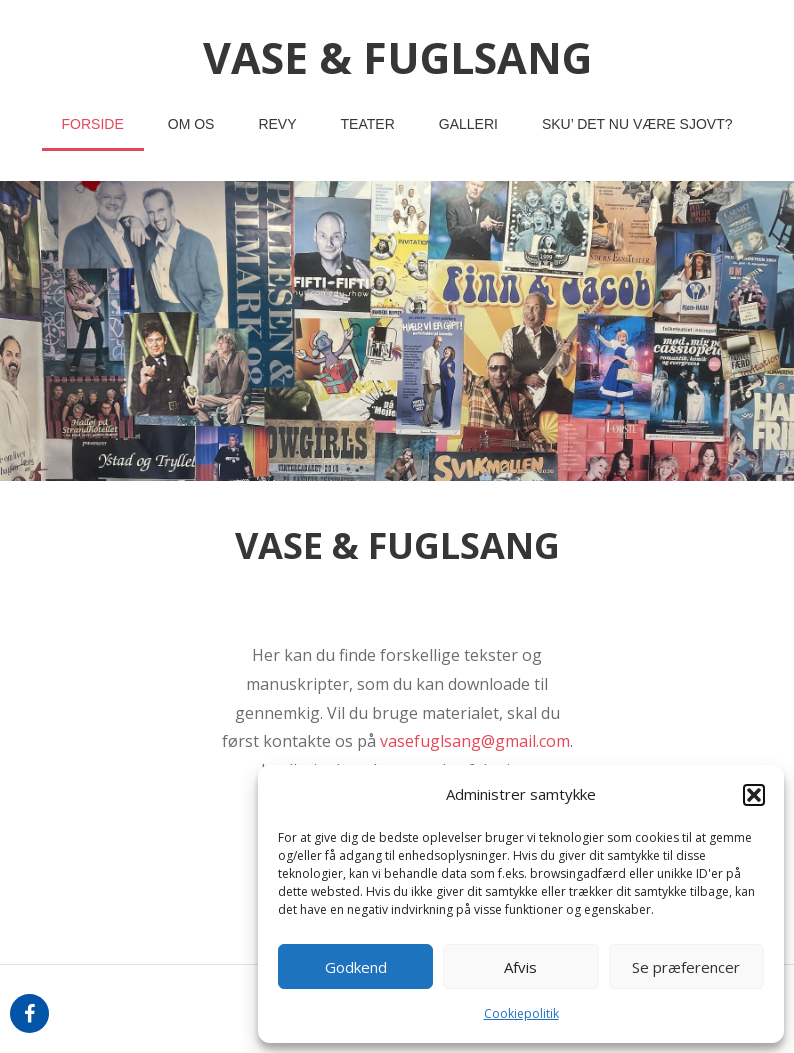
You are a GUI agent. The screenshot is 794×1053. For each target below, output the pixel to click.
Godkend (356, 967)
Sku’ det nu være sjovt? (637, 124)
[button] (754, 795)
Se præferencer (686, 967)
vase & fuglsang (397, 57)
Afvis (520, 967)
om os (191, 124)
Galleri (468, 124)
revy (277, 124)
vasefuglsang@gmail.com (475, 741)
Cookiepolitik (521, 1013)
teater (368, 124)
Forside (93, 124)
